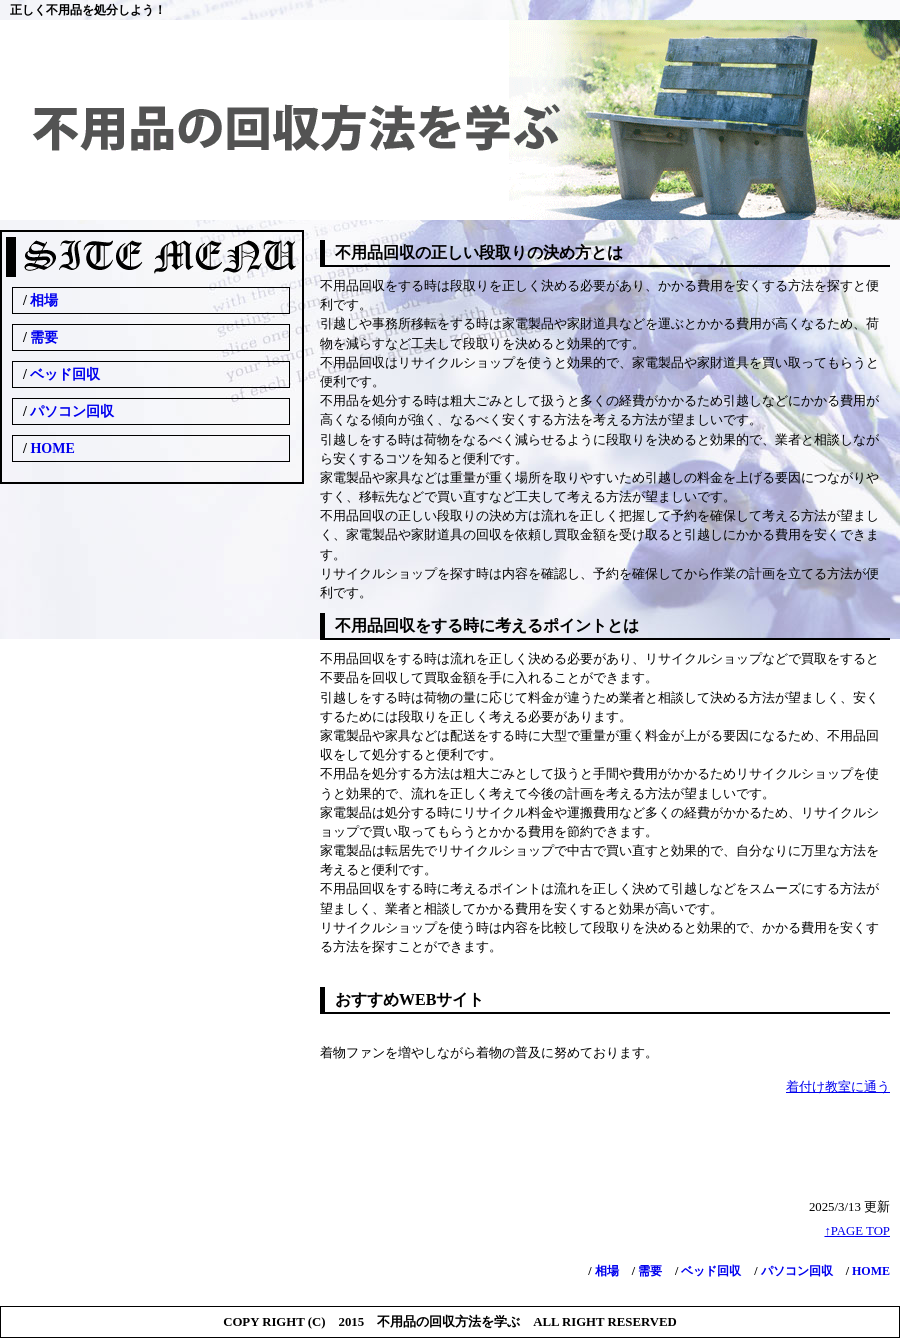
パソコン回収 (795, 1271)
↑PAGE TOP (857, 1231)
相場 (605, 1271)
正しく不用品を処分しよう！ (88, 10)
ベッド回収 (709, 1271)
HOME (869, 1271)
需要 (648, 1271)
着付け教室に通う (838, 1087)
